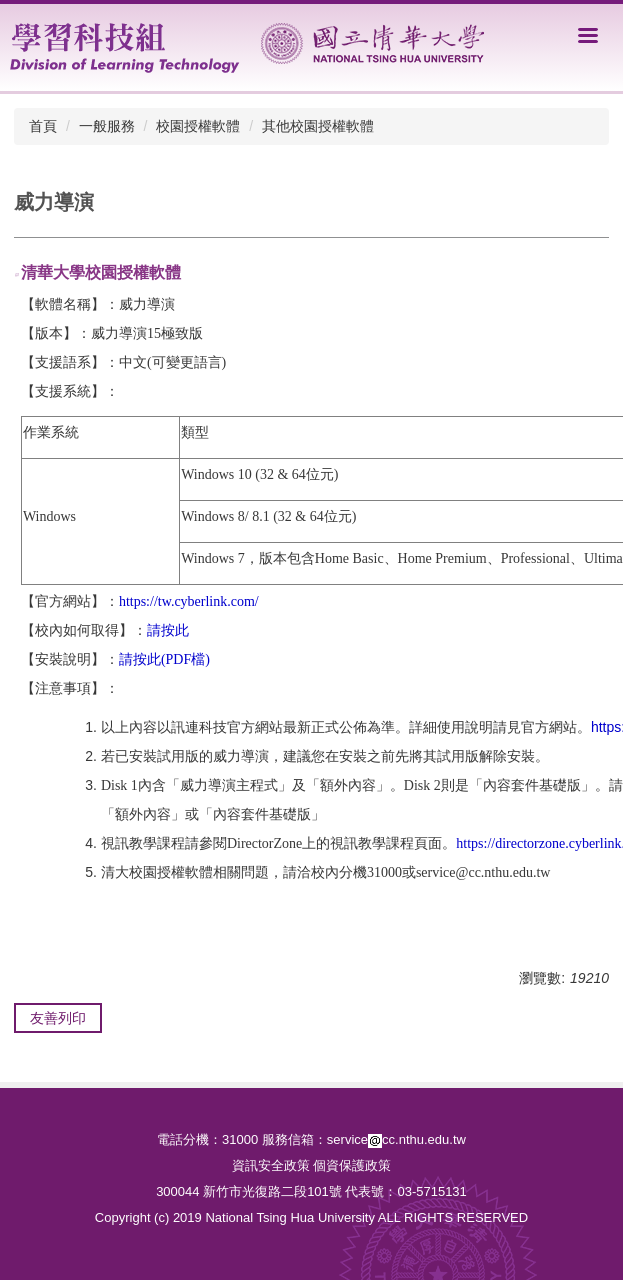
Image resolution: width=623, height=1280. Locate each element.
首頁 (43, 126)
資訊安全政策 (271, 1165)
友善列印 (58, 1018)
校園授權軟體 (198, 126)
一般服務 (107, 126)
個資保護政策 (352, 1165)
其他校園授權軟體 (318, 126)
